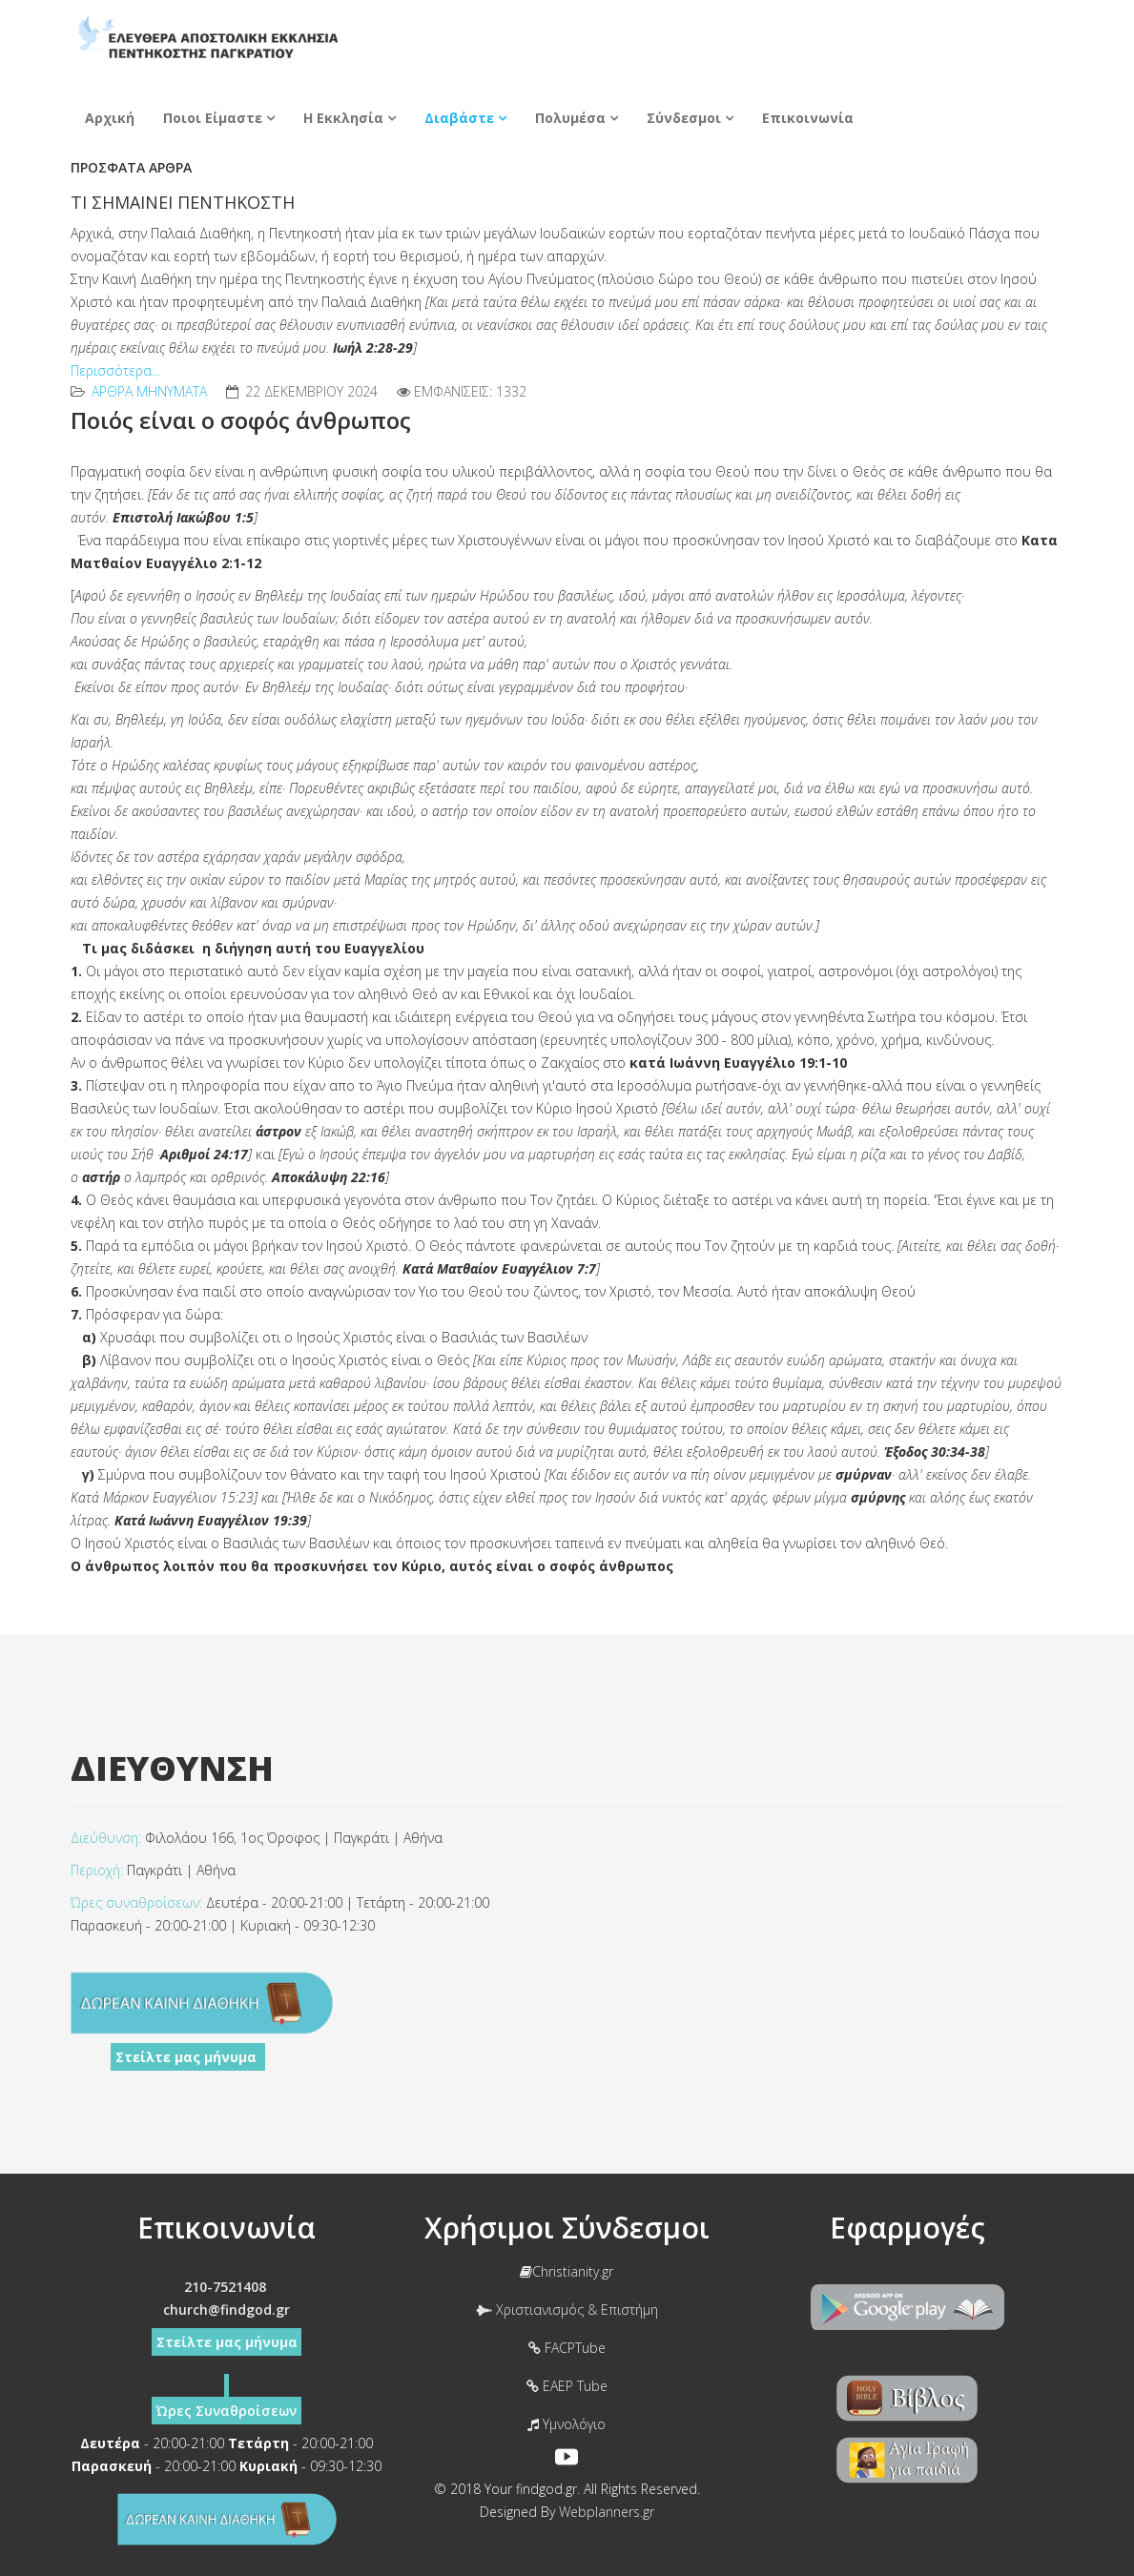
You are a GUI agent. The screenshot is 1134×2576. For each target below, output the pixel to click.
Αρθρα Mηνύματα (149, 391)
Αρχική (109, 118)
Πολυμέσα (570, 118)
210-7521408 (225, 2287)
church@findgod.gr (226, 2309)
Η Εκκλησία (343, 118)
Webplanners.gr (606, 2512)
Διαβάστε (459, 118)
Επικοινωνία (808, 118)
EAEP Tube (567, 2386)
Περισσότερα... (115, 370)
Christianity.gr (566, 2271)
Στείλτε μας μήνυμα (187, 2057)
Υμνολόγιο (566, 2424)
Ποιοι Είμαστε (212, 118)
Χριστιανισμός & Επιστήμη (567, 2309)
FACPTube (567, 2348)
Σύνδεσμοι (684, 118)
